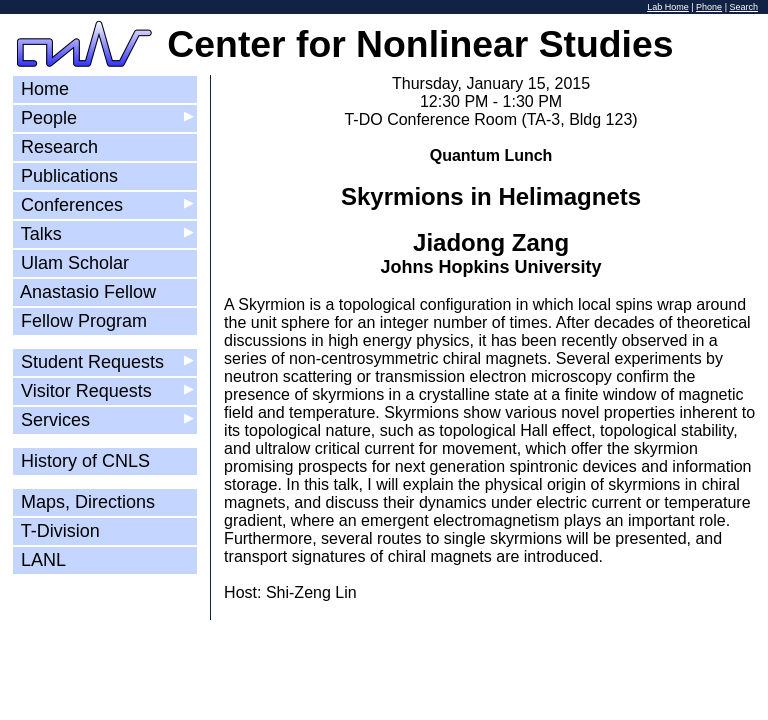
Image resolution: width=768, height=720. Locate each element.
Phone (709, 7)
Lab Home (668, 7)
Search (743, 7)
